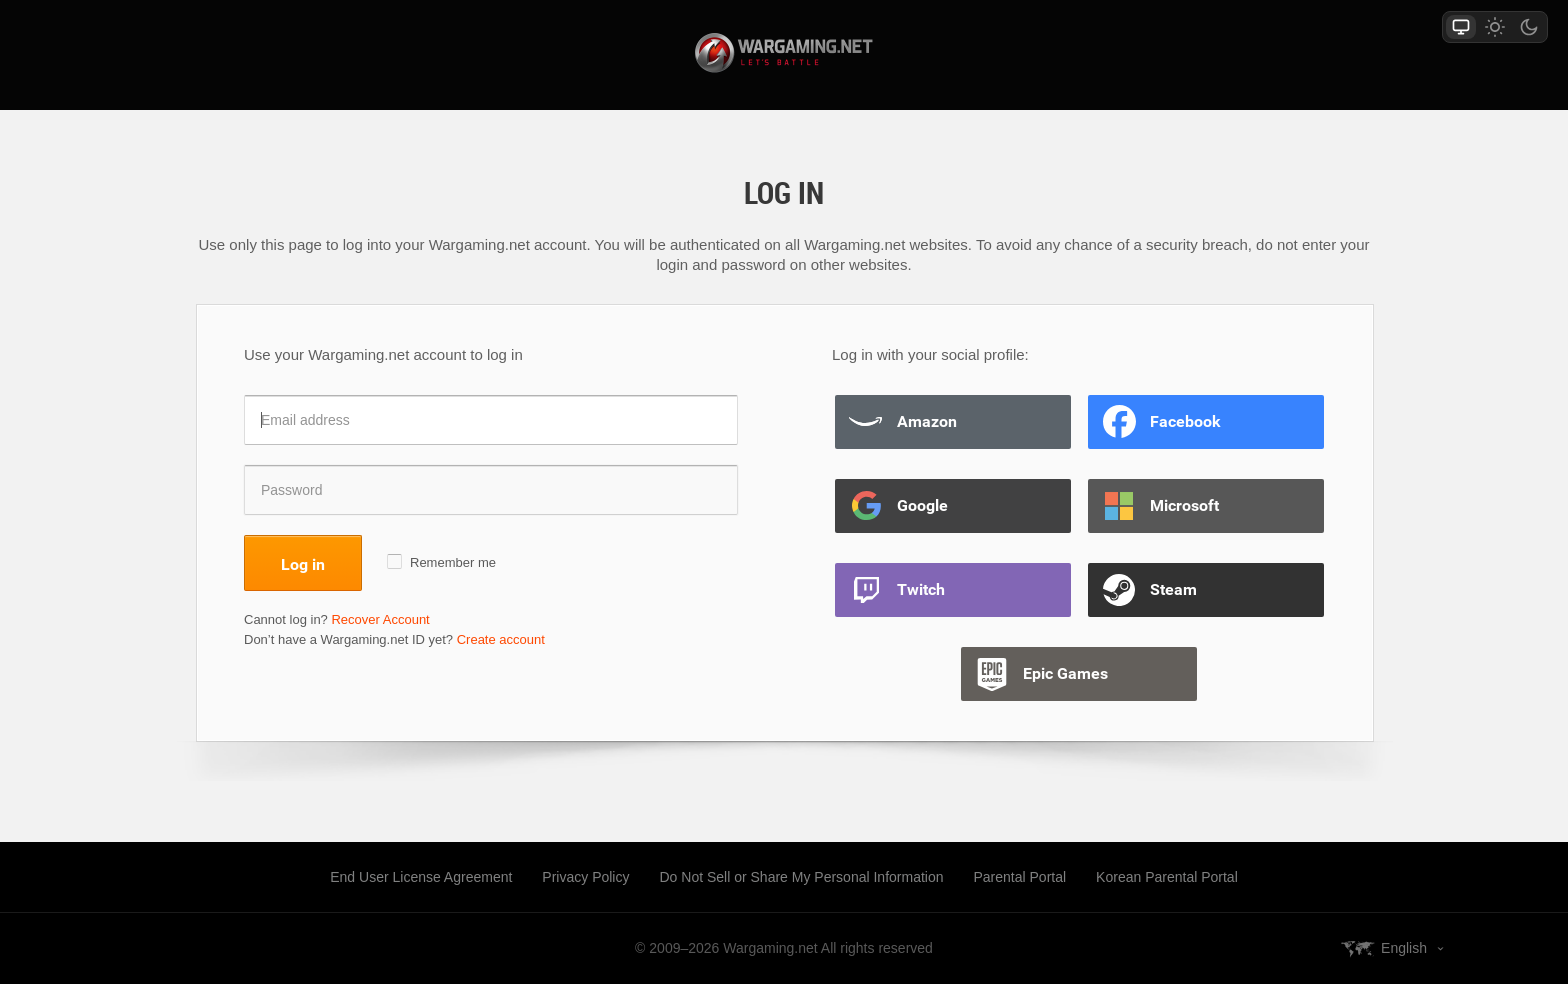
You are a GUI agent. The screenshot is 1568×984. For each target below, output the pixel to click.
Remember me (453, 562)
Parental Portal (1020, 877)
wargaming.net (784, 53)
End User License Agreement (421, 877)
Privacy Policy (585, 877)
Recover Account (380, 619)
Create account (501, 639)
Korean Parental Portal (1167, 877)
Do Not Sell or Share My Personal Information (801, 877)
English (1404, 948)
